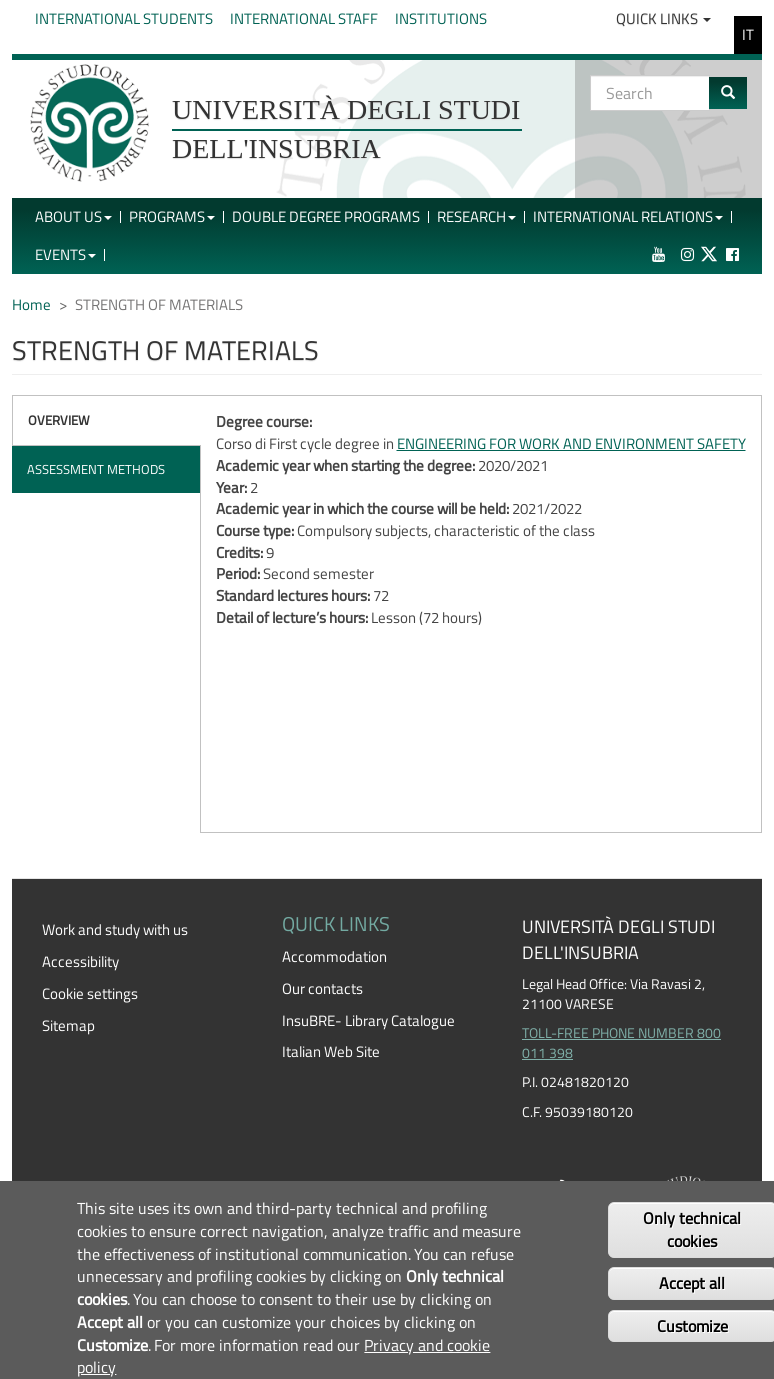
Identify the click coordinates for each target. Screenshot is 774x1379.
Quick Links (663, 18)
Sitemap (68, 1025)
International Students (124, 18)
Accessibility (80, 961)
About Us (73, 216)
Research (476, 216)
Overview (59, 420)
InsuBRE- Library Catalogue (368, 1020)
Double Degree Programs (326, 216)
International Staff (304, 18)
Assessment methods (96, 469)
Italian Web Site (331, 1051)
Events (65, 254)
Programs (172, 216)
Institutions (441, 18)
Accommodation (334, 956)
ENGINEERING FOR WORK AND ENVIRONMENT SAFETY (571, 443)
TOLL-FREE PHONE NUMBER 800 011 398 (621, 1043)
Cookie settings (90, 993)
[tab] (106, 420)
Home (31, 304)
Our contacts (322, 988)
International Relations (628, 216)
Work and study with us (115, 929)
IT (748, 34)
